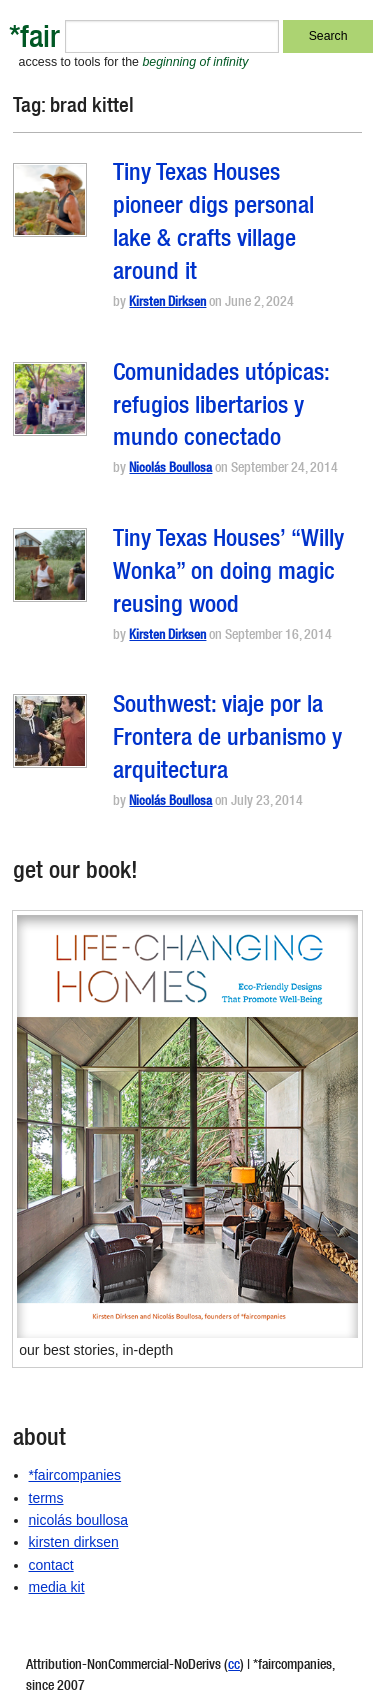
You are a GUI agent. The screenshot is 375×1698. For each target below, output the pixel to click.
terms (46, 1498)
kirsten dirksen (74, 1542)
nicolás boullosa (79, 1520)
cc (234, 1666)
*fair (34, 40)
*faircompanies (75, 1475)
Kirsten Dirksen (167, 303)
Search (328, 36)
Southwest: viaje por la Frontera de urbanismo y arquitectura (227, 740)
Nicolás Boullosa (170, 469)
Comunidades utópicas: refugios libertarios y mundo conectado (221, 408)
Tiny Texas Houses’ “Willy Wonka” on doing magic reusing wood (228, 574)
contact (51, 1565)
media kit (57, 1587)
